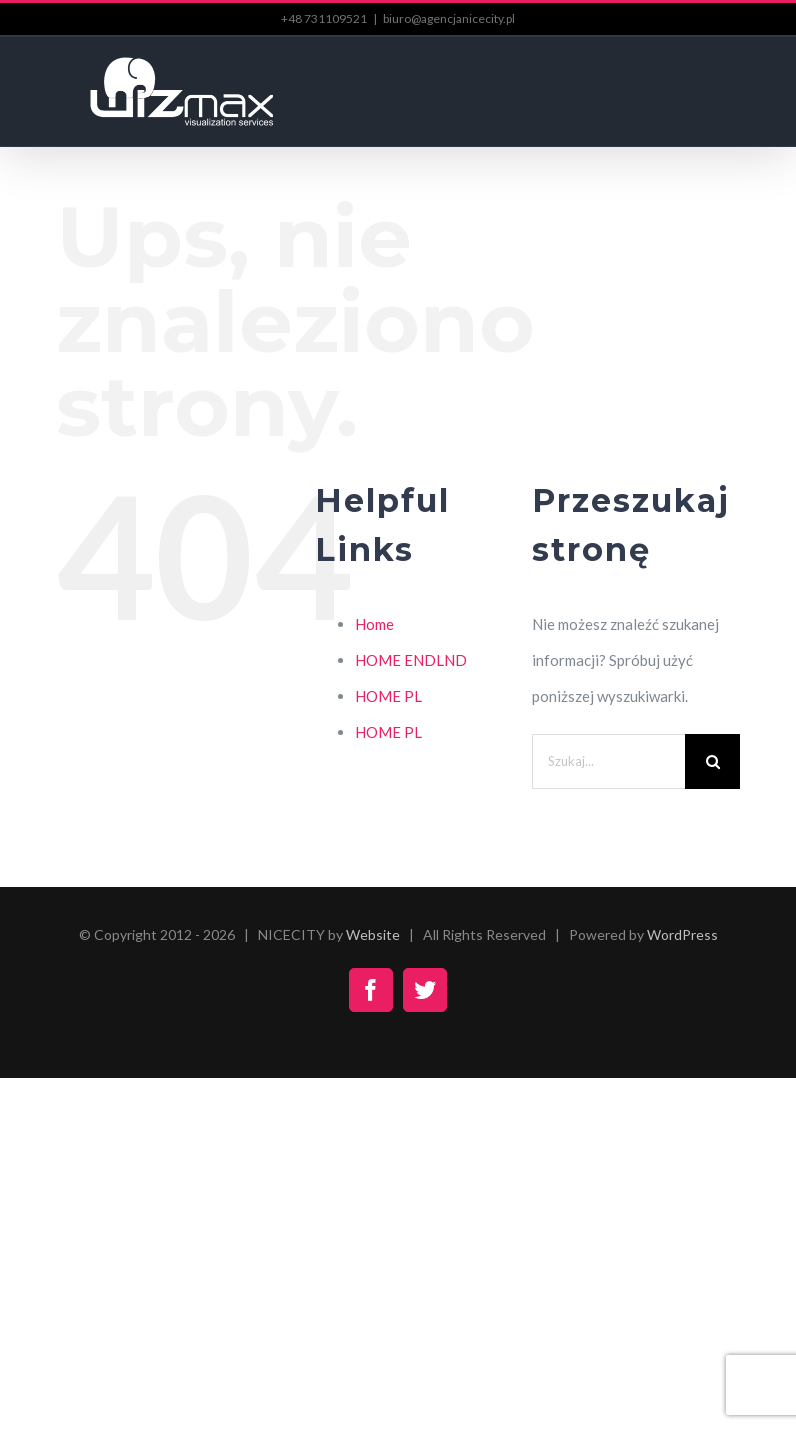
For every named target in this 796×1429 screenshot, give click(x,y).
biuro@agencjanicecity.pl (449, 18)
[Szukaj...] (608, 761)
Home (374, 624)
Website (373, 934)
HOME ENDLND (411, 660)
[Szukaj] (712, 761)
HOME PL (388, 696)
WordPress (682, 934)
